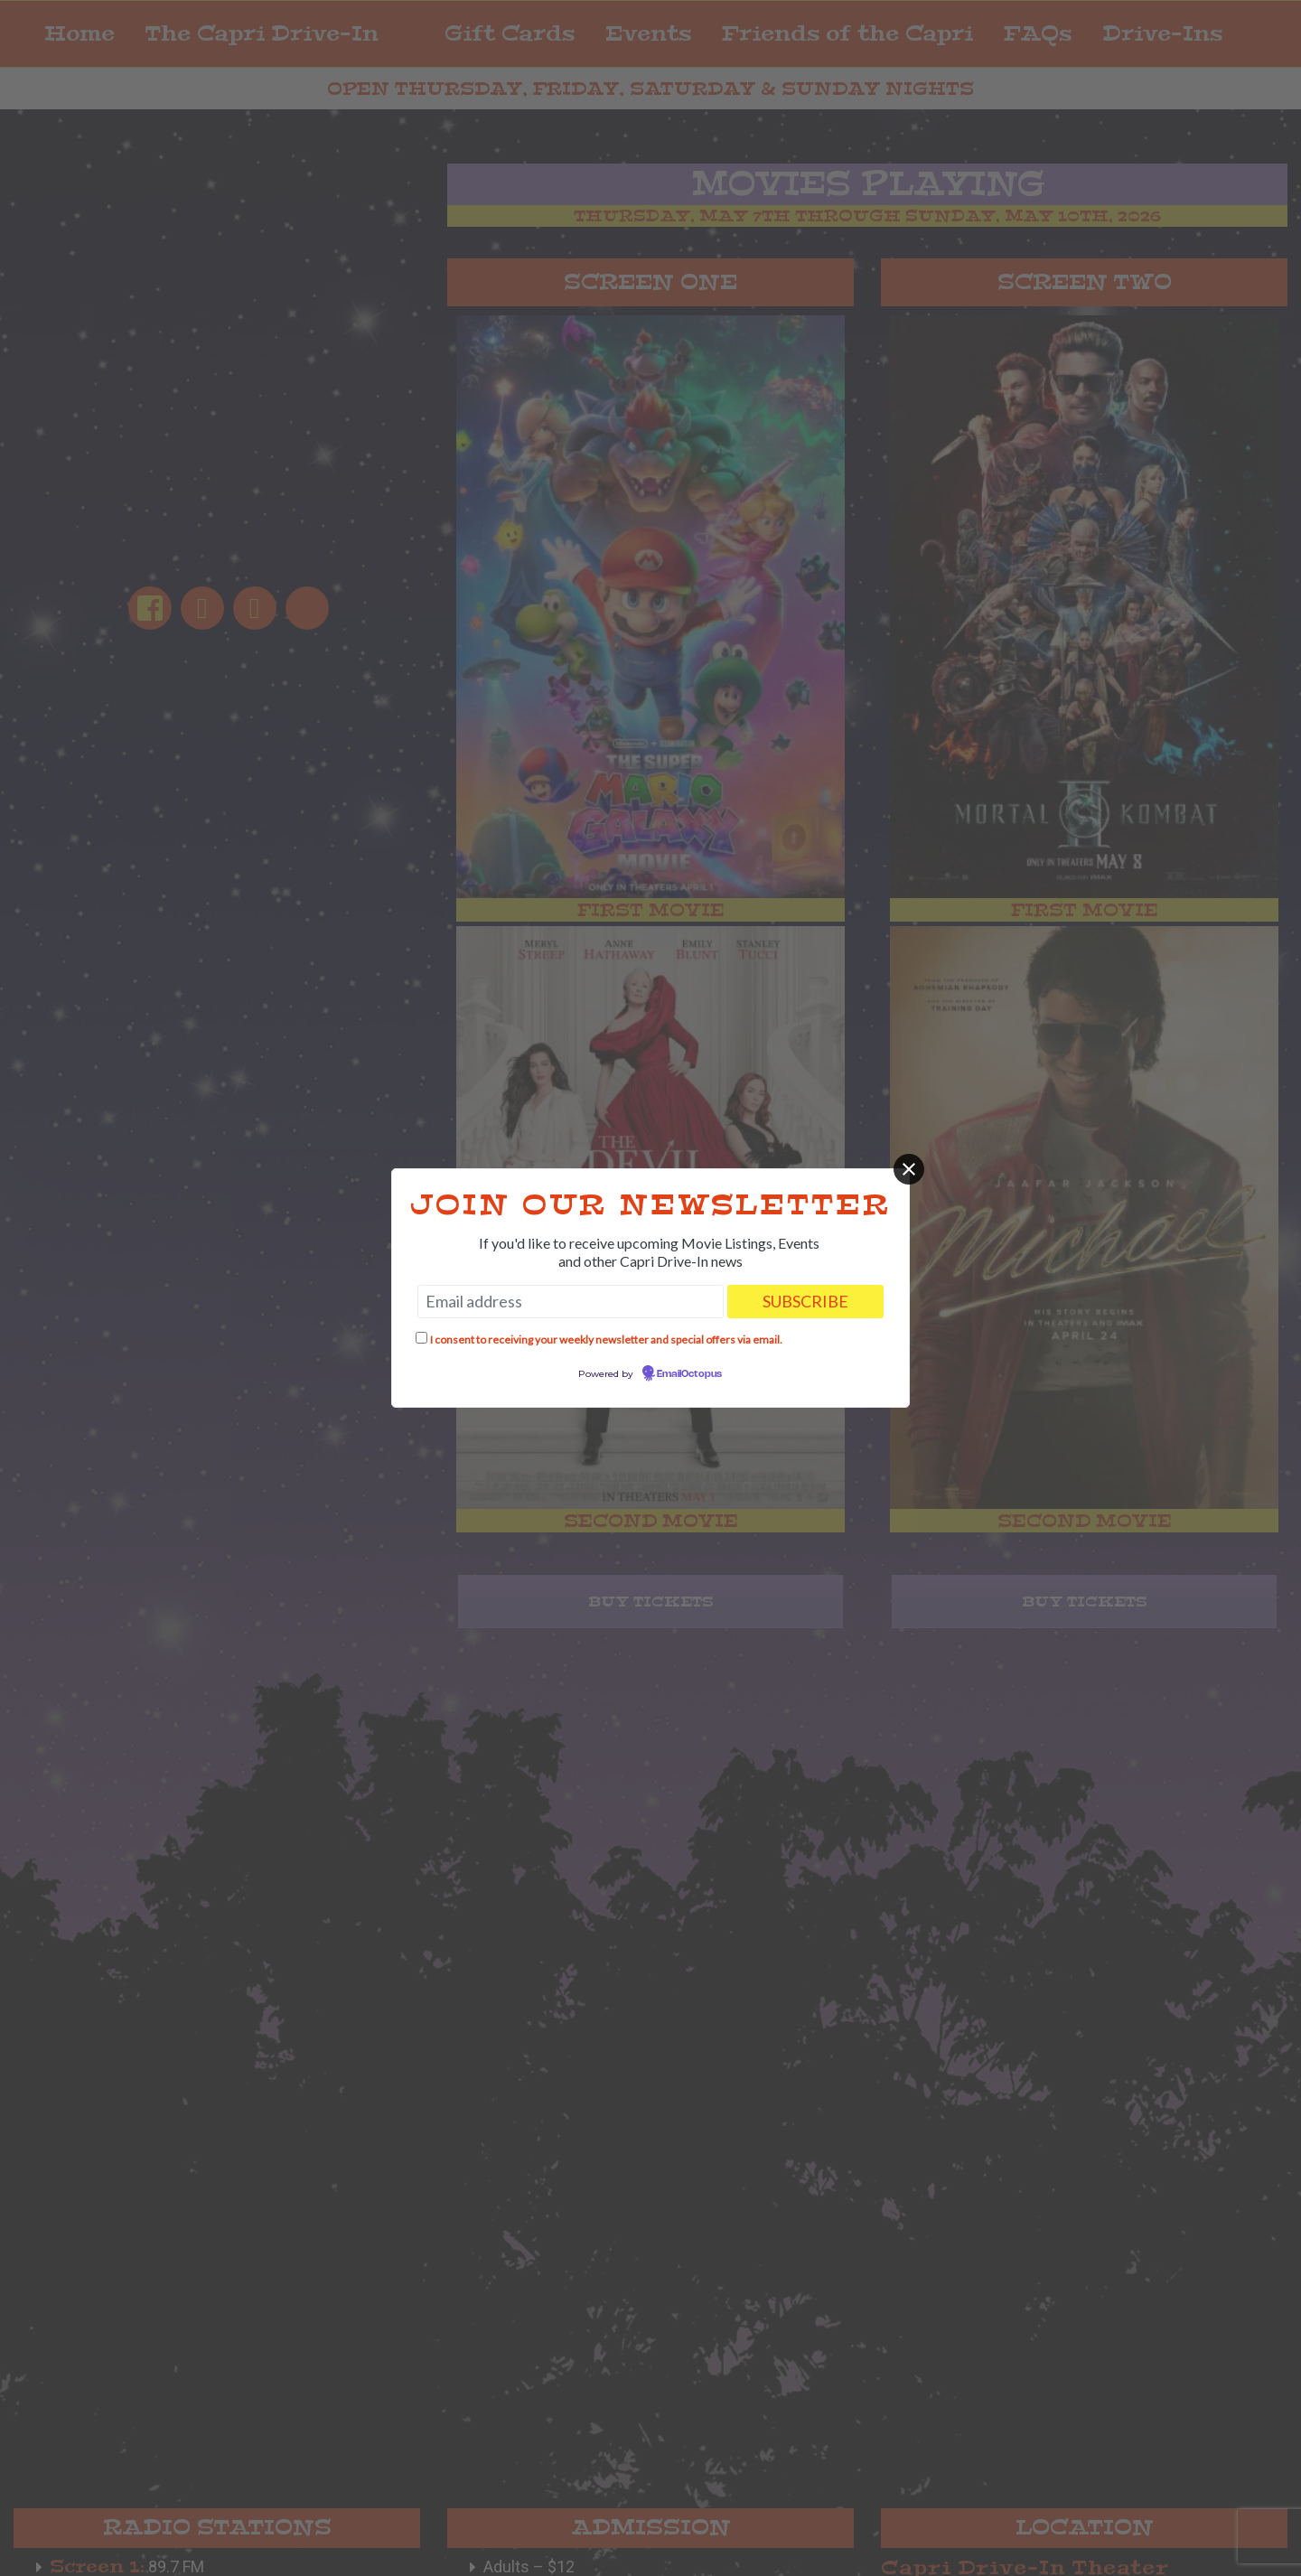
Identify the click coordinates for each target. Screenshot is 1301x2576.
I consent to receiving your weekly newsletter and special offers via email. (606, 1339)
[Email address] (570, 1301)
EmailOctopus (689, 1374)
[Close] (909, 1169)
